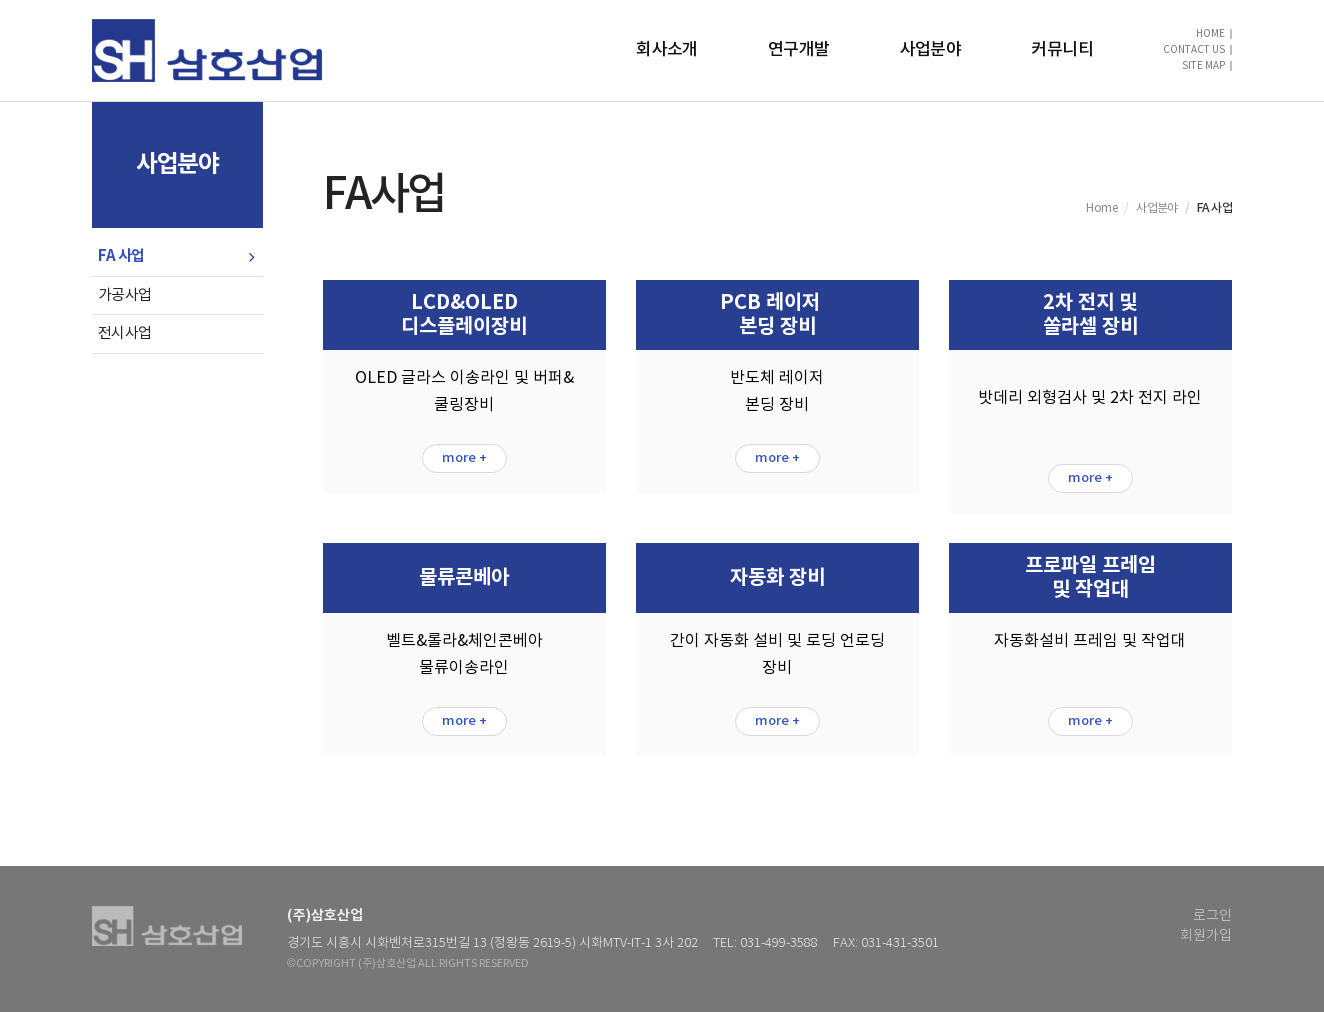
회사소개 (667, 50)
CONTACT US (1194, 50)
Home (1101, 208)
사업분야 (931, 50)
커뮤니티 (1062, 50)
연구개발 (799, 50)
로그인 (1212, 916)
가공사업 (124, 295)
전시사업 (124, 333)
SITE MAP (1203, 66)
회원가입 (1206, 936)
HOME (1210, 34)
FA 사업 (121, 256)
